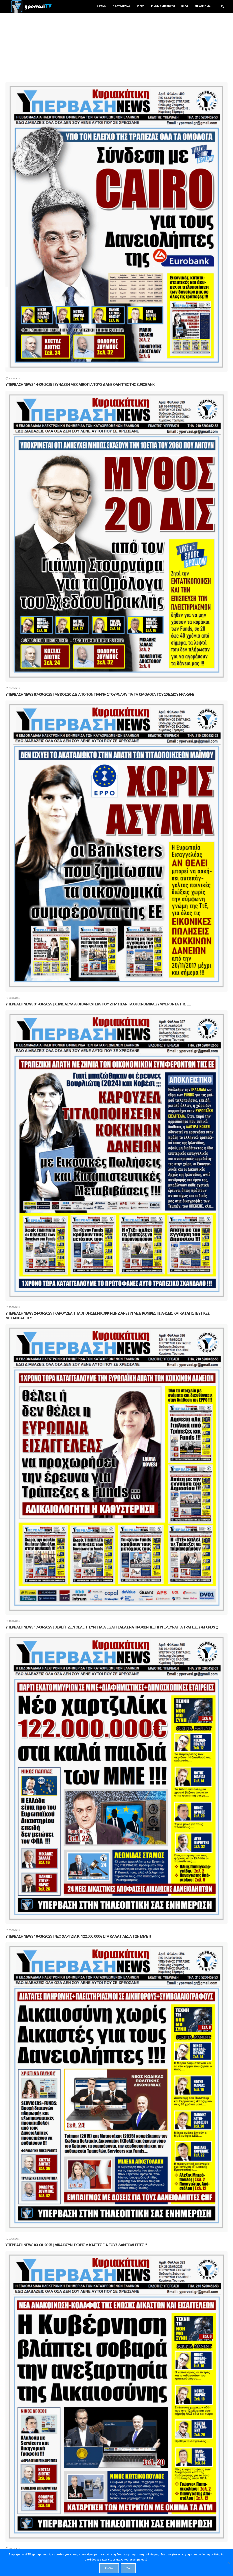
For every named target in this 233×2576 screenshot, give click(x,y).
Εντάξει (109, 2568)
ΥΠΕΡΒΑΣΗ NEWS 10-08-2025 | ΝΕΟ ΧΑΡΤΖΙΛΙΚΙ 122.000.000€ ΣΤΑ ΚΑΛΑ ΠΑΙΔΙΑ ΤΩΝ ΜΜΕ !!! (78, 1936)
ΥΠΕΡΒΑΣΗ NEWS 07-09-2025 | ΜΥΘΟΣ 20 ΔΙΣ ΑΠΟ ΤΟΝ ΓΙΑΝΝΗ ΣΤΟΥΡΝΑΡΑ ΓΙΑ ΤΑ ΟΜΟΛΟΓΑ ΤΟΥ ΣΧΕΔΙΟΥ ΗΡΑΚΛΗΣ (99, 694)
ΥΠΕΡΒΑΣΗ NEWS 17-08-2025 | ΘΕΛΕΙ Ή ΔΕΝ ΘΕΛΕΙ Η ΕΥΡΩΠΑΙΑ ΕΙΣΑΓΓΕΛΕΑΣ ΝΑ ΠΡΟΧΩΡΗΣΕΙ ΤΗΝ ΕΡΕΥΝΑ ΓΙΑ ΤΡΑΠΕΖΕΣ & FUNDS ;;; (111, 1627)
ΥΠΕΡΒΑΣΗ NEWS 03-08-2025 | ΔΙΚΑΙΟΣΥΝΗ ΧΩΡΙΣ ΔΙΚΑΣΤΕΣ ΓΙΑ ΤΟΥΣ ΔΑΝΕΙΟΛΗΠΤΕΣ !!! (76, 2245)
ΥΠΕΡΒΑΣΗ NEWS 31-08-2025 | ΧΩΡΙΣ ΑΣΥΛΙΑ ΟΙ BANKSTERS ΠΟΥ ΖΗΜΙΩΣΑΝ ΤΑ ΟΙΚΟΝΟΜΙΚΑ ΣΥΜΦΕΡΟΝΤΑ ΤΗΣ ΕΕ (98, 1004)
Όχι (128, 2568)
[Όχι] (228, 2563)
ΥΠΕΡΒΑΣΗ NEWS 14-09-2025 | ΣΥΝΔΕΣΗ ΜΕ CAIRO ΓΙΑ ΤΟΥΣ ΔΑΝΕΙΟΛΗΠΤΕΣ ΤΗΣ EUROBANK (79, 384)
